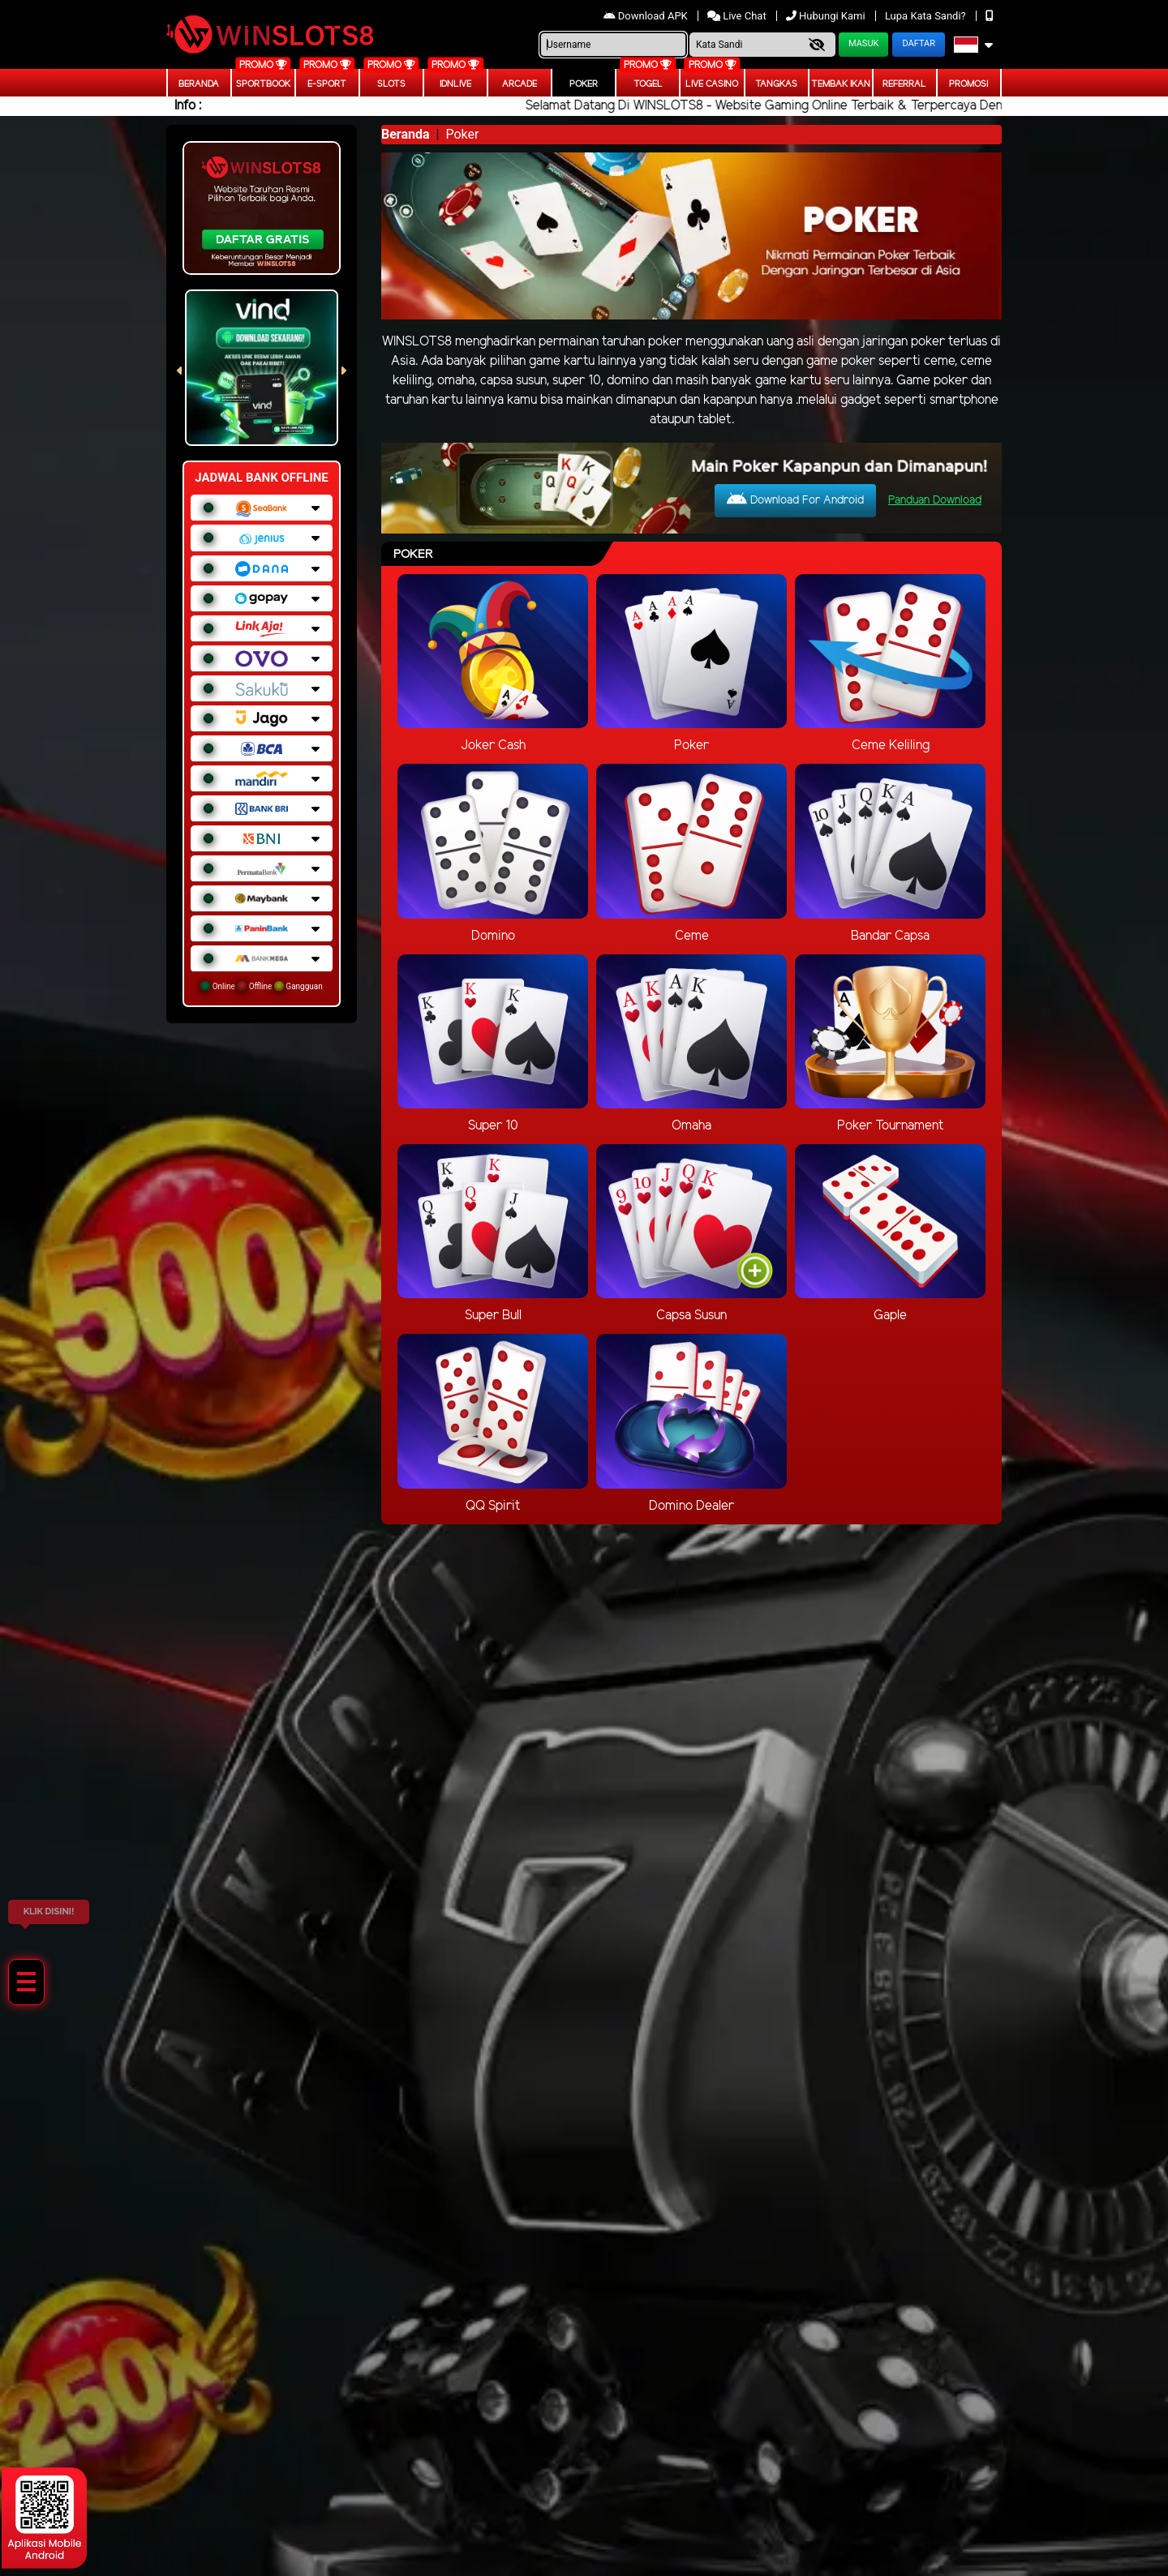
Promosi (968, 84)
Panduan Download (934, 501)
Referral (904, 84)
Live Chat (738, 16)
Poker (583, 84)
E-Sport (326, 84)
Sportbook (263, 84)
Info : (187, 106)
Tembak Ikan (840, 84)
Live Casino (711, 84)
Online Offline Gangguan (261, 986)
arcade (519, 84)
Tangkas (776, 84)
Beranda (198, 84)
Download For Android (795, 499)
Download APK (646, 16)
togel (648, 84)
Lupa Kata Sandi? (926, 16)
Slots (391, 84)
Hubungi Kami (827, 16)
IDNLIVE (455, 84)
